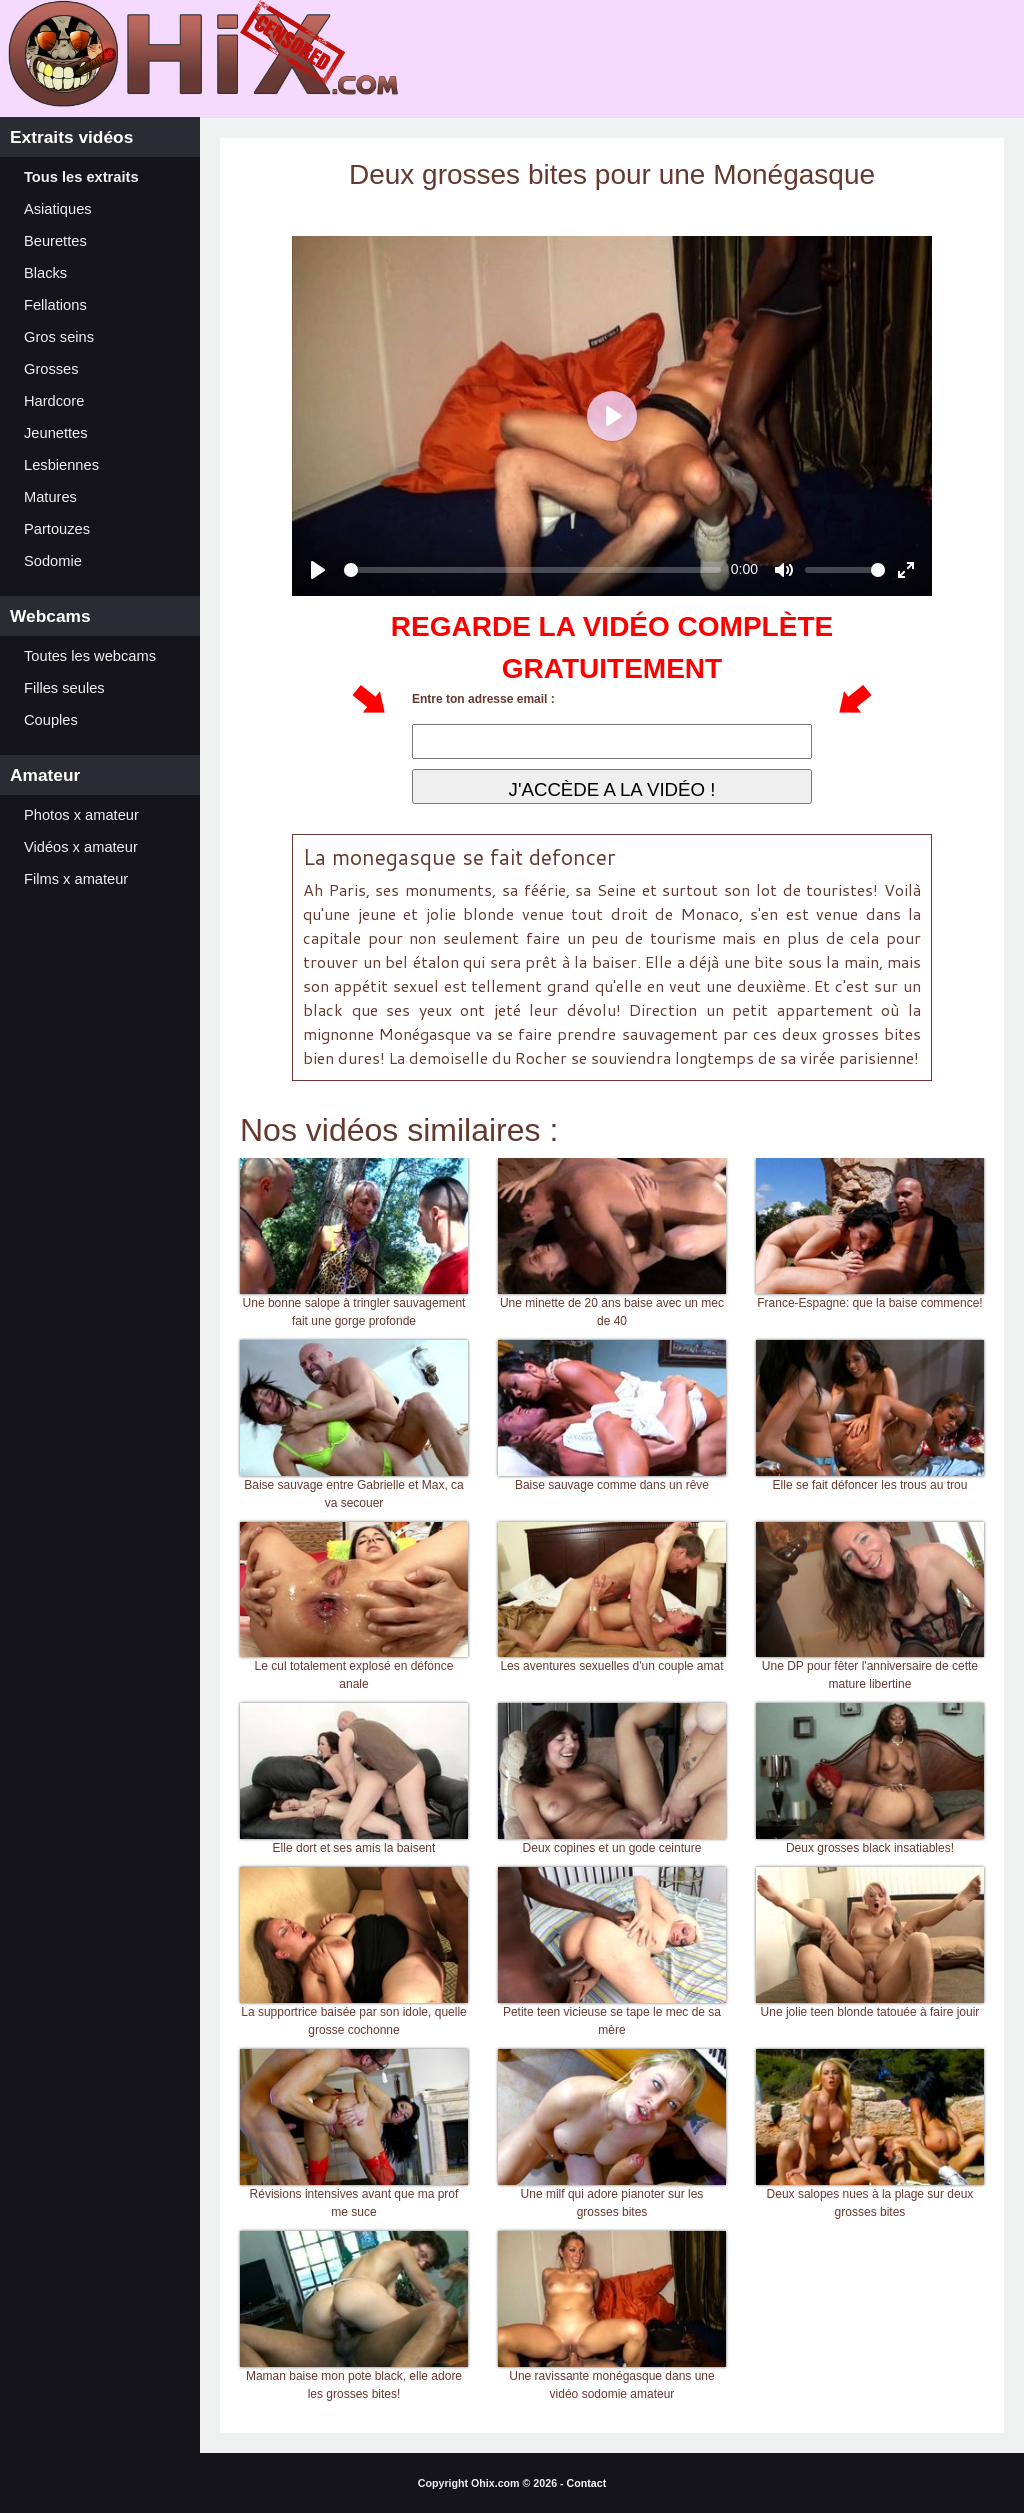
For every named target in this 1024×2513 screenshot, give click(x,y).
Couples (51, 720)
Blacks (45, 273)
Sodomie (53, 561)
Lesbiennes (61, 465)
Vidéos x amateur (81, 847)
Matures (50, 497)
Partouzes (57, 529)
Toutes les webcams (90, 656)
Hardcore (54, 401)
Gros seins (59, 337)
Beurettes (55, 241)
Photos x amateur (81, 815)
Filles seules (64, 688)
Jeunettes (56, 433)
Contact (587, 2483)
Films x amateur (76, 879)
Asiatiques (58, 209)
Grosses (51, 369)
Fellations (55, 305)
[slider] (532, 570)
